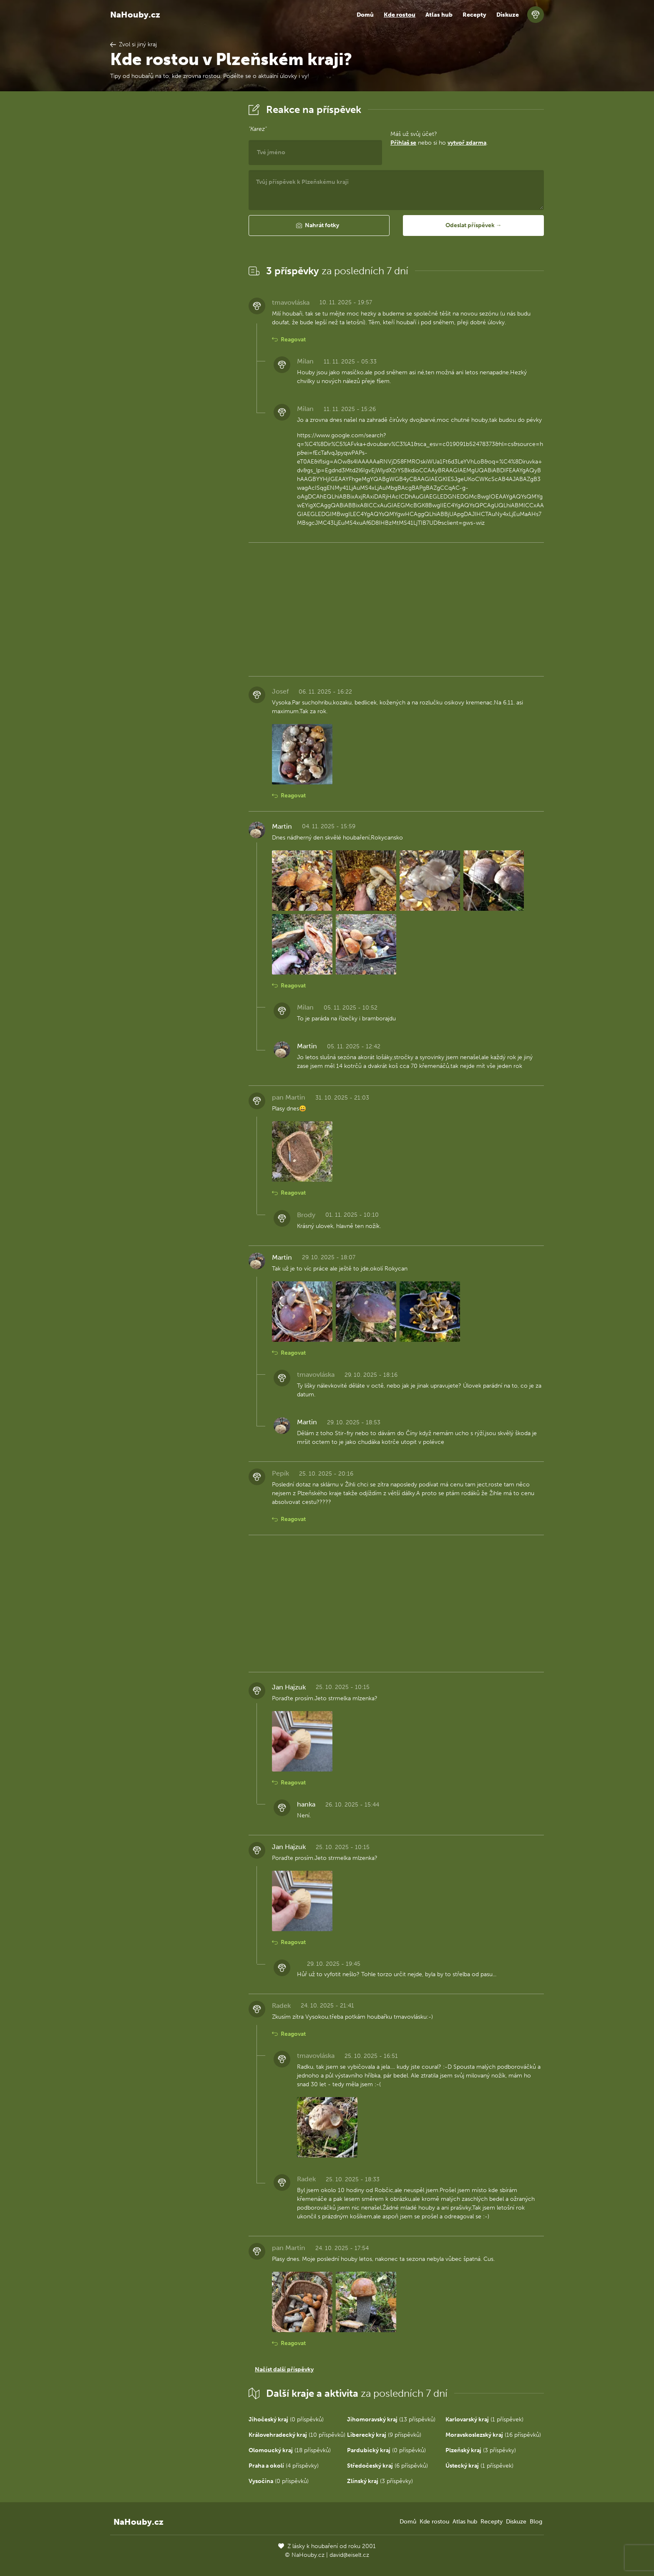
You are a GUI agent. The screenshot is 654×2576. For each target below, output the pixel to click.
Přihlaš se (403, 142)
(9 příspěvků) (384, 2434)
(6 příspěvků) (387, 2465)
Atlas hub (439, 14)
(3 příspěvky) (480, 2450)
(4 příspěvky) (284, 2465)
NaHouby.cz (135, 15)
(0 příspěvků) (286, 2419)
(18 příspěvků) (290, 2450)
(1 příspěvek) (484, 2419)
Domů (365, 14)
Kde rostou (399, 14)
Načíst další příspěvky (284, 2369)
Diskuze (507, 14)
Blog (536, 2521)
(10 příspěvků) (297, 2434)
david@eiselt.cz (349, 2554)
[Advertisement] (172, 226)
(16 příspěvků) (493, 2434)
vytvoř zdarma (467, 142)
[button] (319, 225)
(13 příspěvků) (391, 2419)
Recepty (474, 14)
